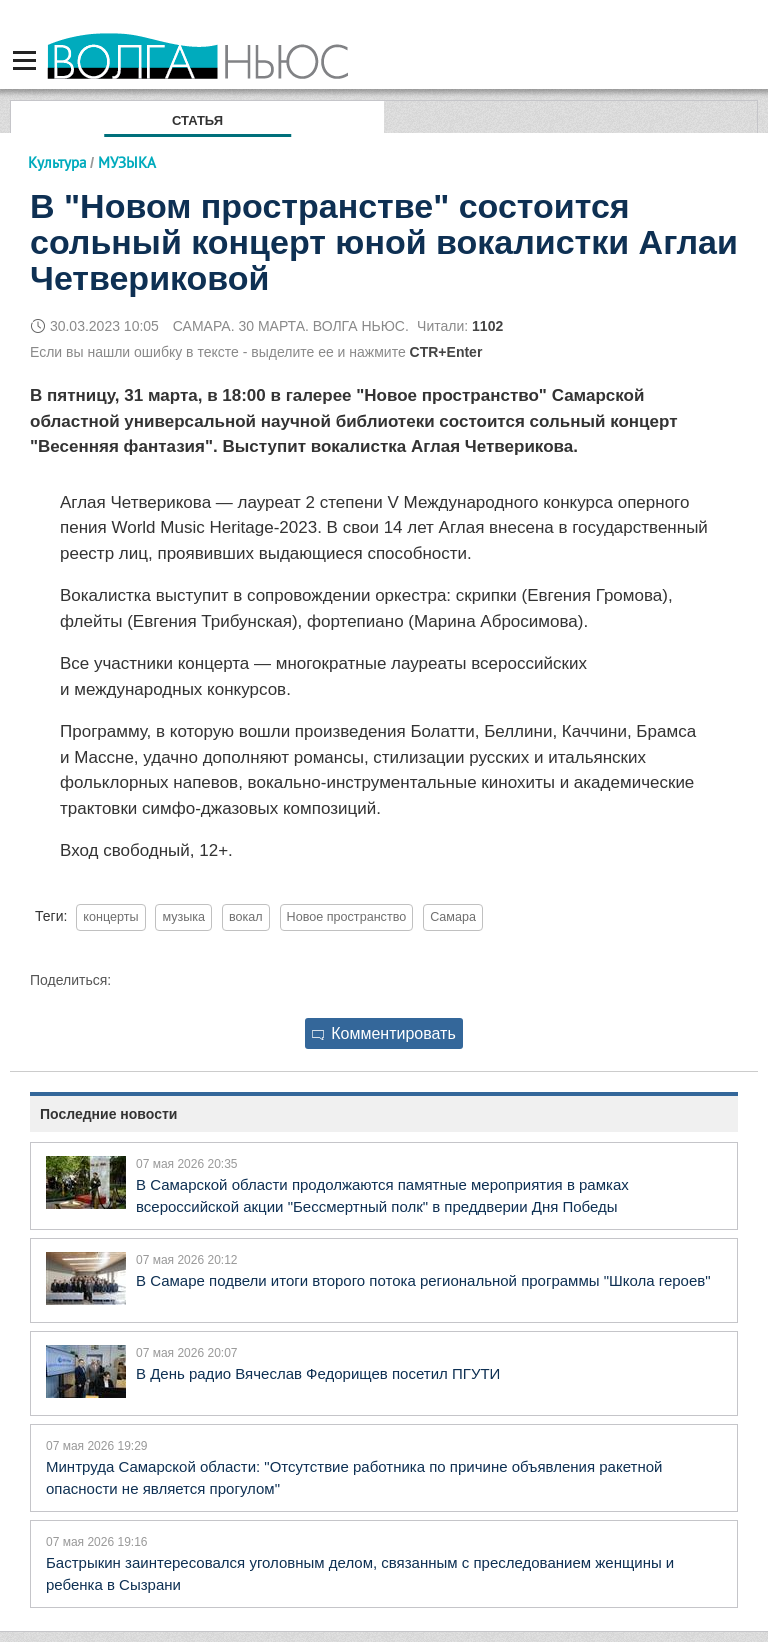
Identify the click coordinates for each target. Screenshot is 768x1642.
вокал (246, 917)
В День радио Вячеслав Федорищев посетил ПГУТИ (318, 1373)
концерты (110, 917)
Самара (453, 917)
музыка (183, 917)
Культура (57, 162)
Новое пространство (347, 917)
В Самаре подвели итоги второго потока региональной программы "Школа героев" (423, 1280)
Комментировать (384, 1033)
